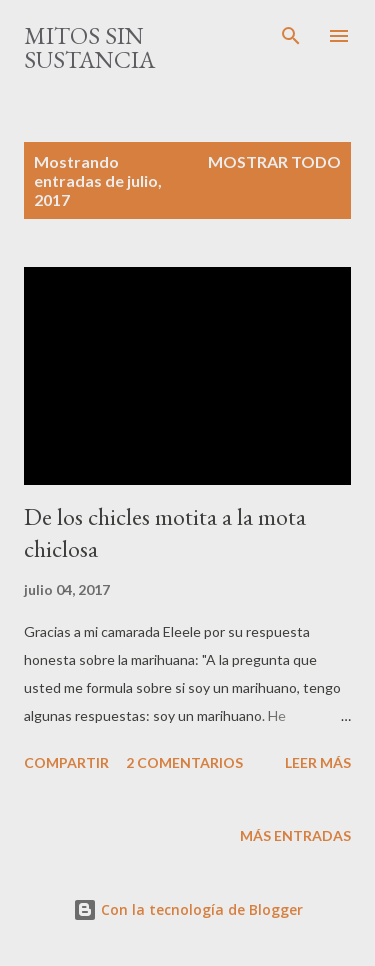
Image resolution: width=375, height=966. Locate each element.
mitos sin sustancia (89, 47)
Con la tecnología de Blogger (188, 909)
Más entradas (295, 835)
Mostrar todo (274, 161)
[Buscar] (291, 36)
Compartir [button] (66, 762)
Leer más (318, 762)
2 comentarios (184, 762)
